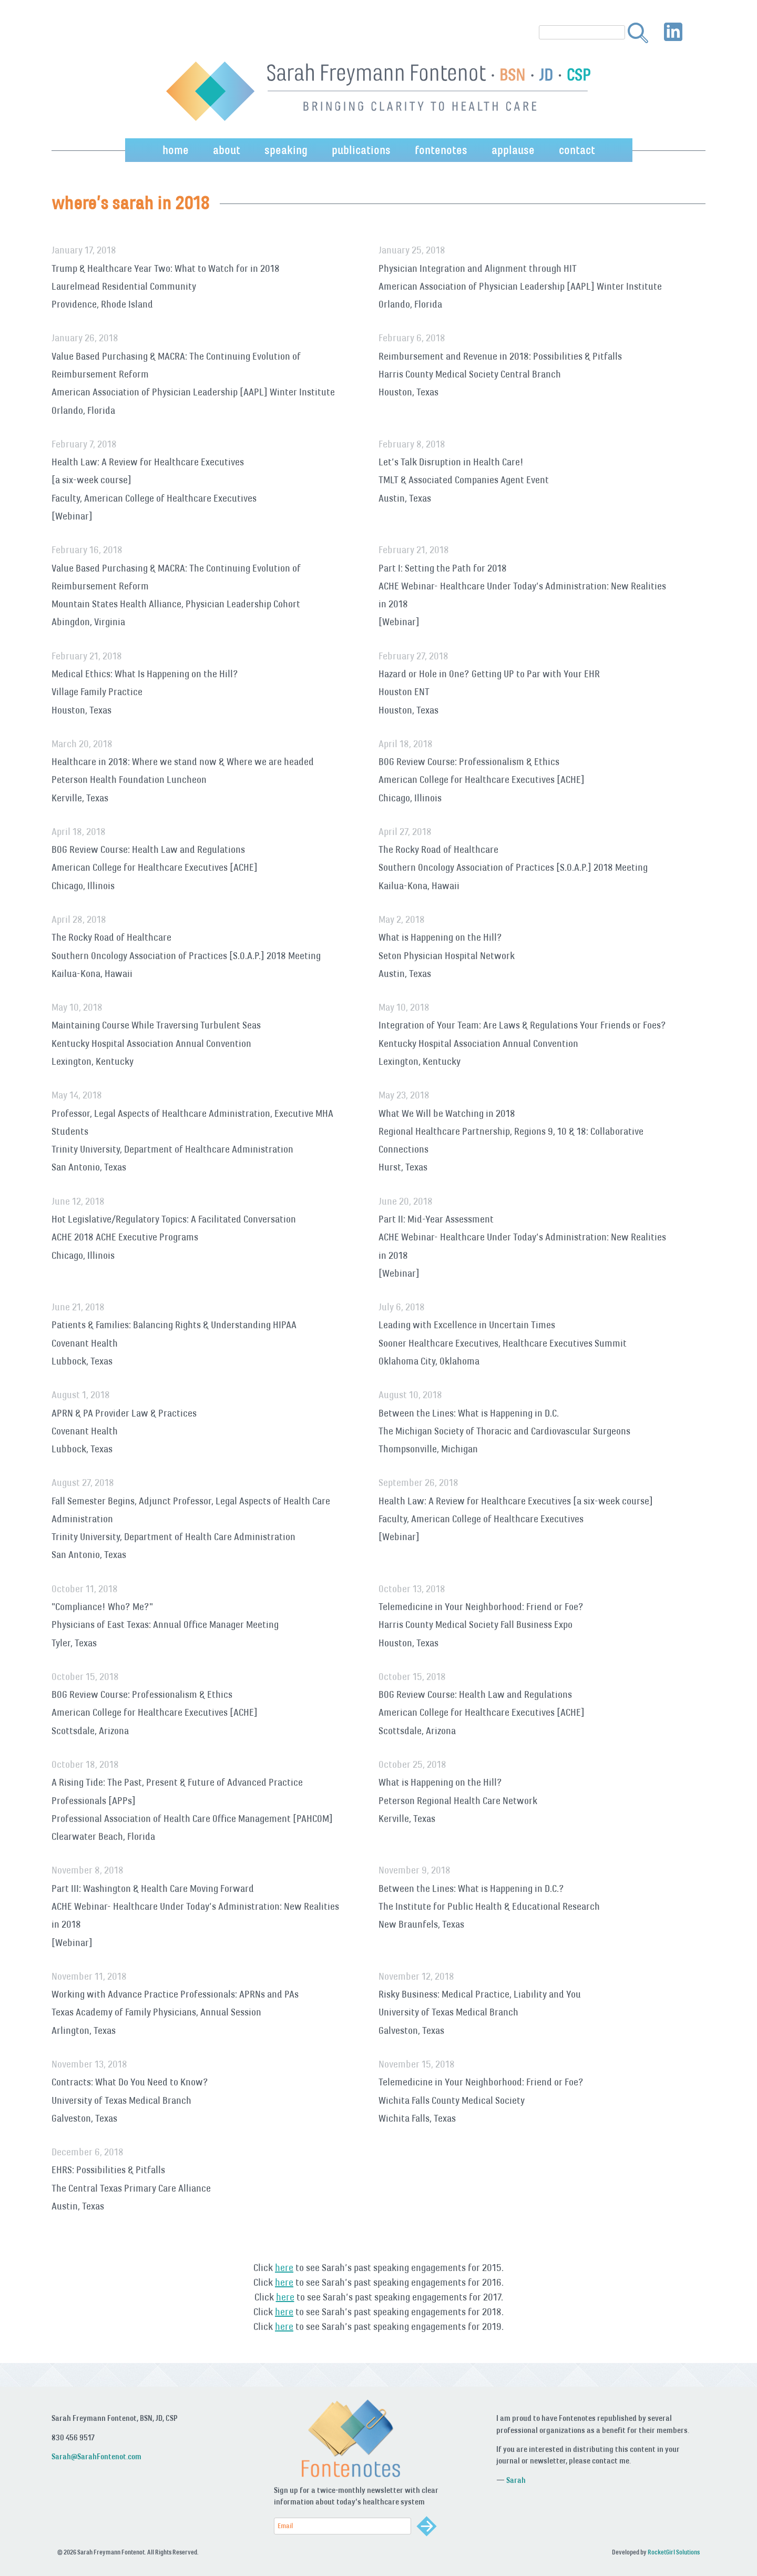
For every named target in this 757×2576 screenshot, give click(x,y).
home (175, 150)
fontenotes (441, 150)
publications (361, 150)
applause (513, 150)
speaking (286, 150)
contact (577, 150)
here (284, 2267)
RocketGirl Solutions (674, 2552)
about (226, 150)
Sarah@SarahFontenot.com (96, 2456)
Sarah (516, 2480)
